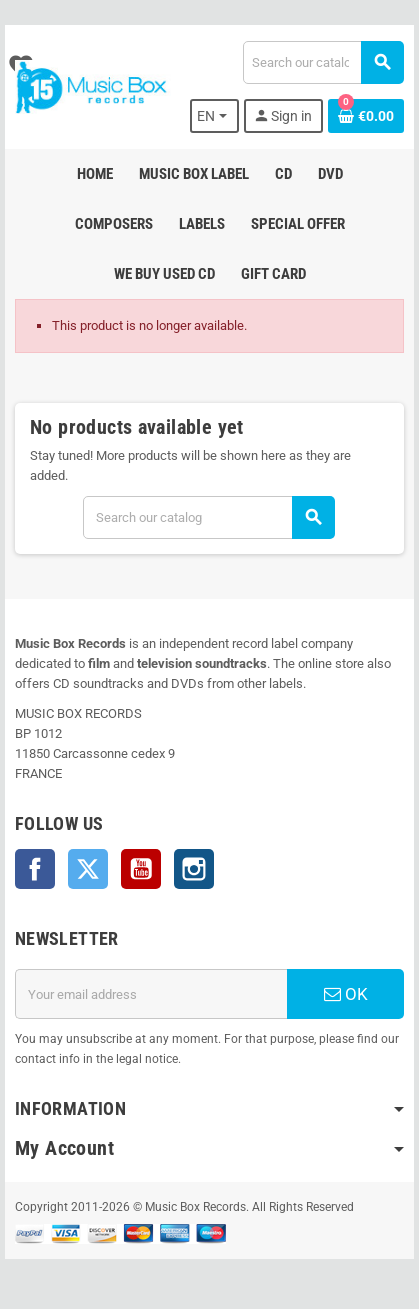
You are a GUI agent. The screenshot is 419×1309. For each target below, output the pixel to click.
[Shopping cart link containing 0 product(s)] (366, 116)
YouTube (141, 869)
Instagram (194, 869)
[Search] (323, 62)
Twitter (88, 869)
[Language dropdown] (214, 116)
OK (346, 994)
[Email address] (151, 994)
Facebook (35, 869)
